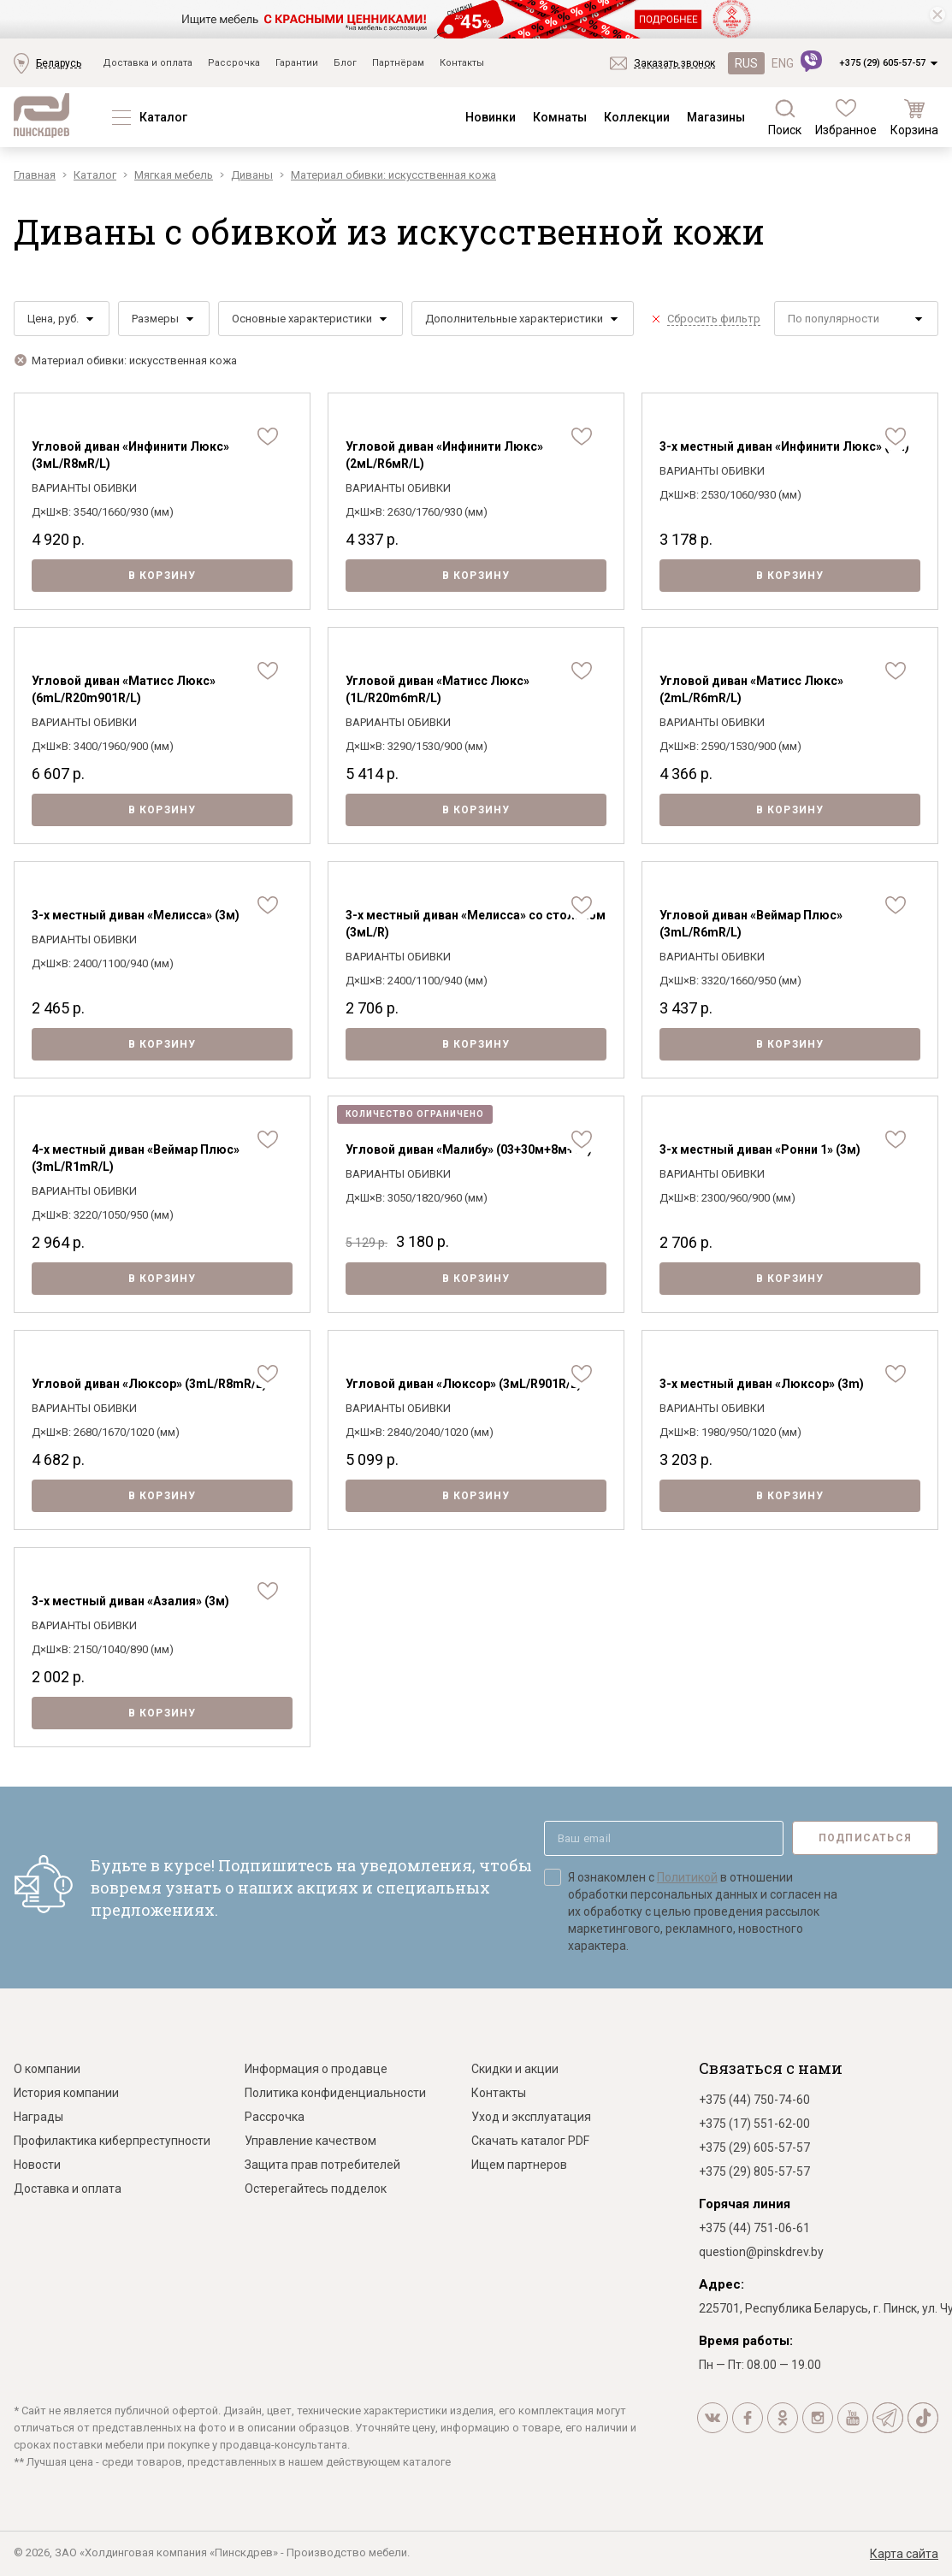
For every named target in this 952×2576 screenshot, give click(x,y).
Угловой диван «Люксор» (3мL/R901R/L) (464, 1384)
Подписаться (865, 1838)
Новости (37, 2164)
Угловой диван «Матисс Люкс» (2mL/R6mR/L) (751, 689)
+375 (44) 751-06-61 (754, 2228)
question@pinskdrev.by (761, 2252)
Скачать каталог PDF (530, 2141)
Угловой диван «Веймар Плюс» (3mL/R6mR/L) (751, 923)
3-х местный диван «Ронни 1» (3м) (759, 1149)
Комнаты (560, 117)
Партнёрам (398, 62)
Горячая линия (744, 2204)
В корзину (162, 576)
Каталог (163, 117)
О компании (47, 2069)
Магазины (716, 117)
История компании (66, 2093)
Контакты (462, 62)
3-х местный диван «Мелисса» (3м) (135, 915)
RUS (746, 63)
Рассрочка (234, 62)
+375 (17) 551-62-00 (754, 2123)
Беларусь (58, 63)
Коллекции (637, 117)
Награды (38, 2117)
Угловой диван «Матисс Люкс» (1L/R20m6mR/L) (437, 689)
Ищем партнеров (519, 2164)
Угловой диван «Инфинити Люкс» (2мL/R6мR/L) (444, 455)
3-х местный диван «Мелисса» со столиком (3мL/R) (476, 923)
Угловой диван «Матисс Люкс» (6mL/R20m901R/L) (124, 689)
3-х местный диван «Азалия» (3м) (130, 1601)
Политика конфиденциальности (335, 2093)
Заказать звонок (674, 63)
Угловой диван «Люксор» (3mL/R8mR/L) (149, 1384)
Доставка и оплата (147, 62)
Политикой (687, 1877)
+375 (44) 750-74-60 (754, 2099)
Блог (345, 62)
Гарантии (296, 62)
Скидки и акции (515, 2069)
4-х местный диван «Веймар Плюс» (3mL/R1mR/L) (135, 1158)
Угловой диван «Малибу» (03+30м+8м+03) (469, 1149)
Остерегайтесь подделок (316, 2188)
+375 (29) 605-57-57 (882, 62)
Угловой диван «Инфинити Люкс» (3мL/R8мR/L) (130, 455)
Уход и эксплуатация (531, 2117)
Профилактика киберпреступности (112, 2141)
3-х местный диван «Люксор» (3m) (761, 1384)
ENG (783, 63)
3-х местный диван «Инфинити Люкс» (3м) (784, 446)
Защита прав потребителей (322, 2164)
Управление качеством (310, 2141)
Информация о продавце (316, 2069)
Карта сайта (904, 2554)
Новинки (490, 117)
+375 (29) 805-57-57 (754, 2171)
